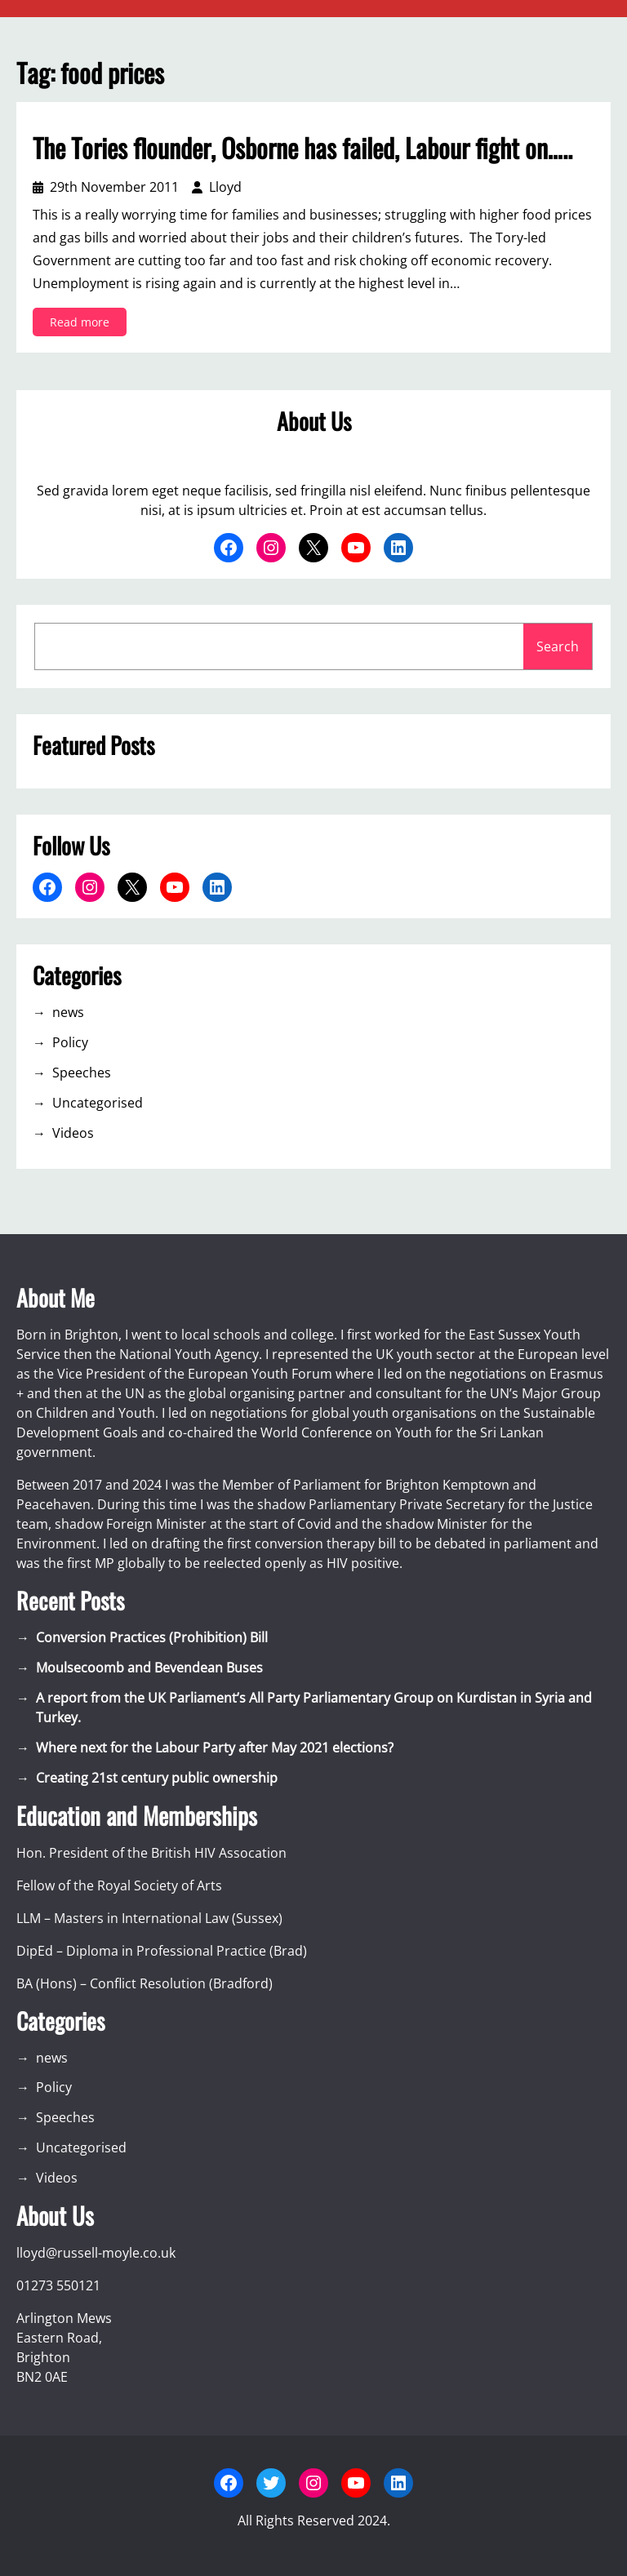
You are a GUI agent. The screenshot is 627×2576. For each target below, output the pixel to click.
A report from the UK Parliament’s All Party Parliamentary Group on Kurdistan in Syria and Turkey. (314, 1707)
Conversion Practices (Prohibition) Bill (152, 1637)
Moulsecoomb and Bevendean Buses (149, 1668)
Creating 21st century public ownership (157, 1778)
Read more (84, 324)
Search (557, 646)
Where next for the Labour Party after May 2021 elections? (215, 1748)
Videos (73, 1133)
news (68, 1012)
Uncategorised (97, 1103)
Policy (70, 1042)
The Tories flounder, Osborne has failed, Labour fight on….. (302, 147)
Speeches (81, 1072)
